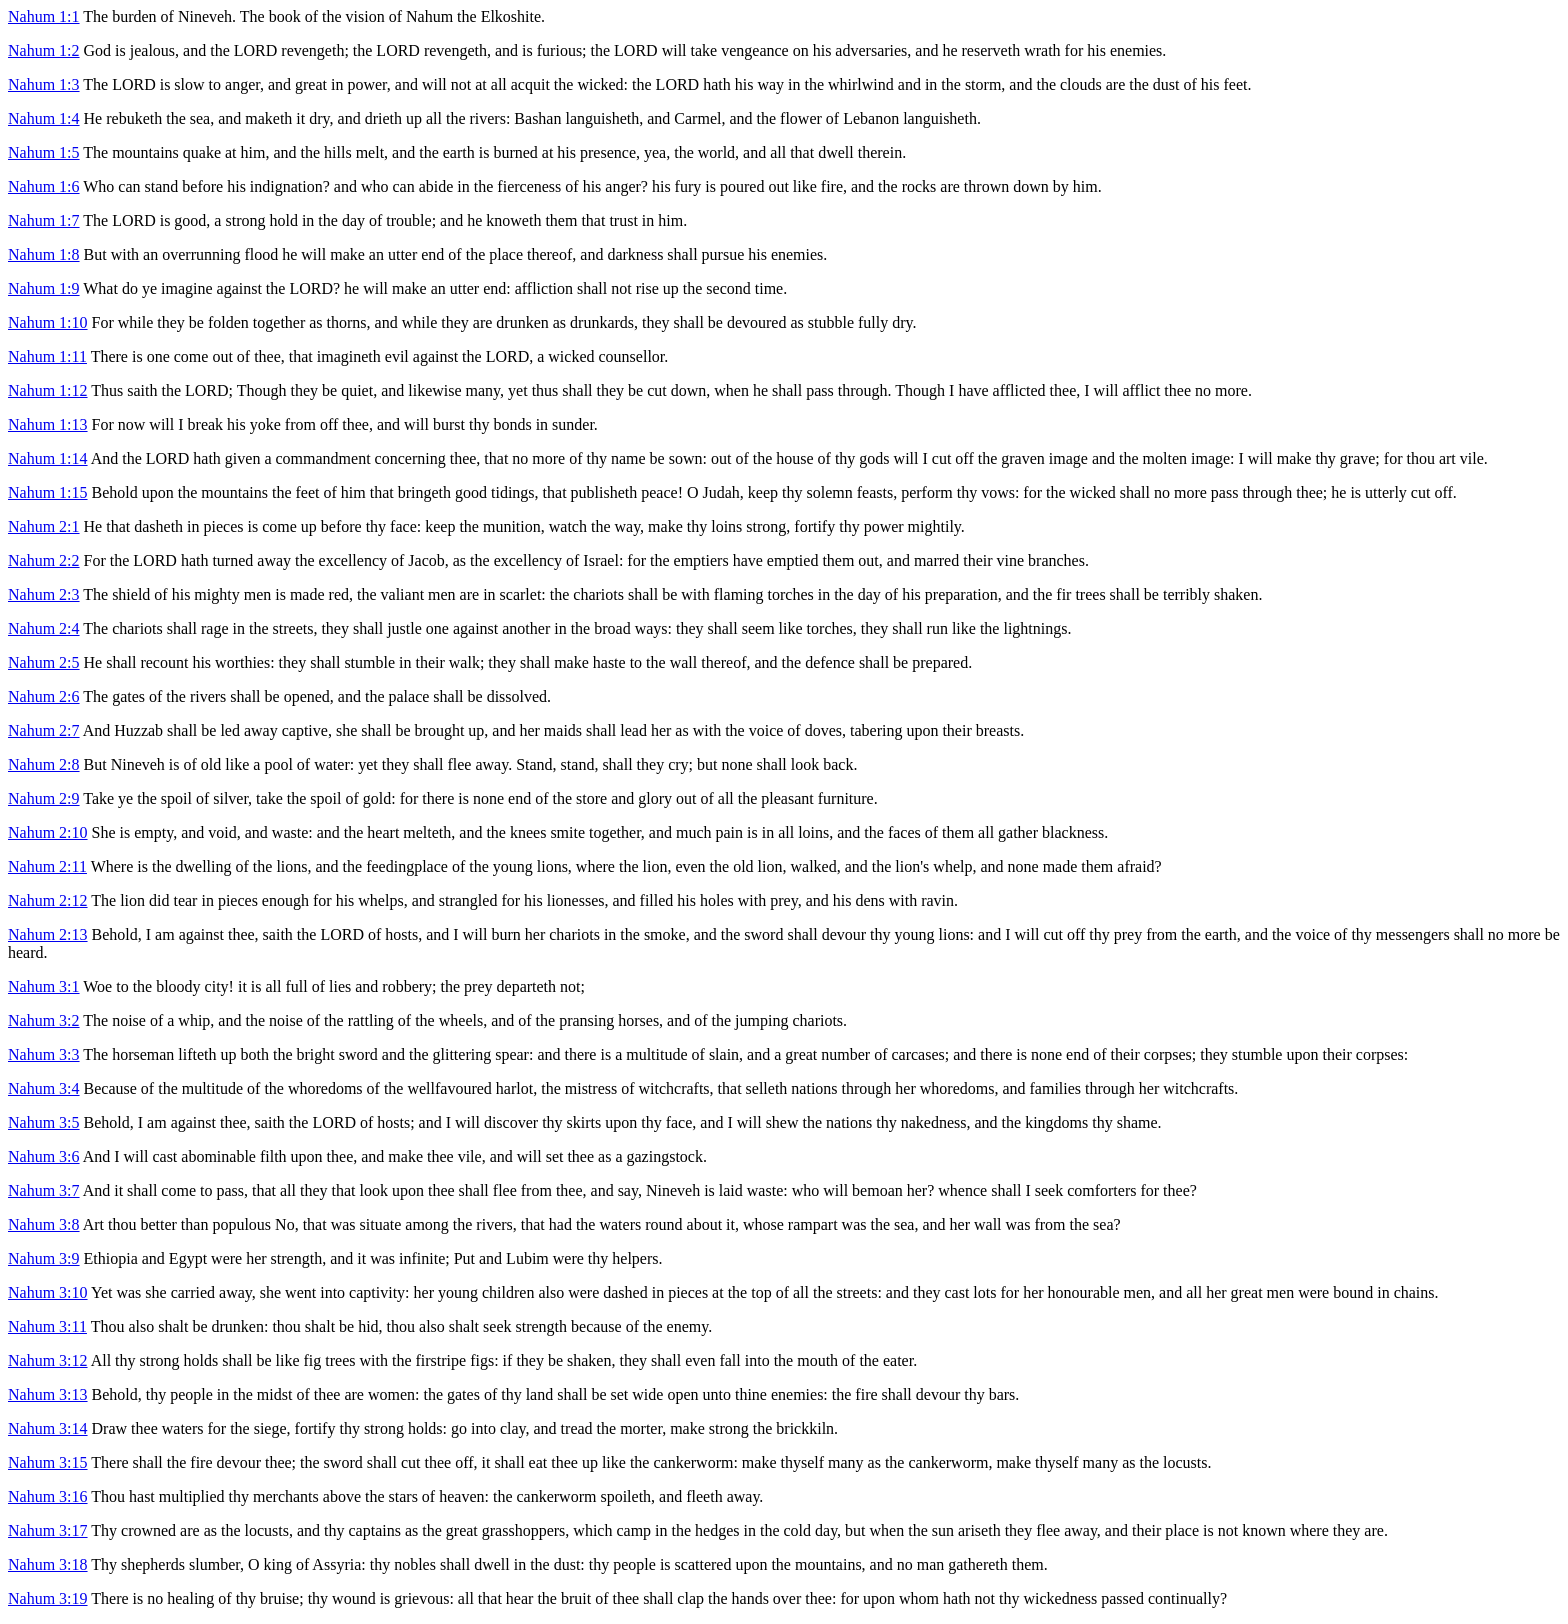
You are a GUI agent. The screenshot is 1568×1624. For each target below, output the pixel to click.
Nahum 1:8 (44, 254)
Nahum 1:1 (44, 16)
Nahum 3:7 (44, 1190)
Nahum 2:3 (44, 594)
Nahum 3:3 (44, 1054)
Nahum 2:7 (44, 730)
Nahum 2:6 (44, 696)
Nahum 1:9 (44, 288)
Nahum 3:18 (48, 1564)
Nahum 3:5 (44, 1122)
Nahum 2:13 (48, 934)
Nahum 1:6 (44, 186)
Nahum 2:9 (44, 798)
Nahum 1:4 (44, 118)
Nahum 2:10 (48, 832)
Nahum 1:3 (44, 84)
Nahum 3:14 (48, 1428)
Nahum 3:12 (48, 1360)
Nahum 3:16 (48, 1496)
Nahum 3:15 (48, 1462)
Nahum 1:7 (44, 220)
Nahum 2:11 (47, 866)
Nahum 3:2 (44, 1020)
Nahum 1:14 (48, 458)
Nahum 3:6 (44, 1156)
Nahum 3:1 (44, 986)
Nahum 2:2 (44, 560)
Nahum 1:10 (48, 322)
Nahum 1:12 (48, 390)
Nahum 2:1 (44, 526)
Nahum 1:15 (48, 492)
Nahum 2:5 (44, 662)
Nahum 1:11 (47, 356)
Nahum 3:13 (48, 1394)
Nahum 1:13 (48, 424)
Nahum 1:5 (44, 152)
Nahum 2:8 (44, 764)
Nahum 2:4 (44, 628)
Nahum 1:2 (44, 50)
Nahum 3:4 (44, 1088)
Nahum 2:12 (48, 900)
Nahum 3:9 (44, 1258)
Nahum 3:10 (48, 1292)
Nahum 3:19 (48, 1598)
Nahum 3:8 (44, 1224)
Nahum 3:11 (47, 1326)
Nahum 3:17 (48, 1530)
